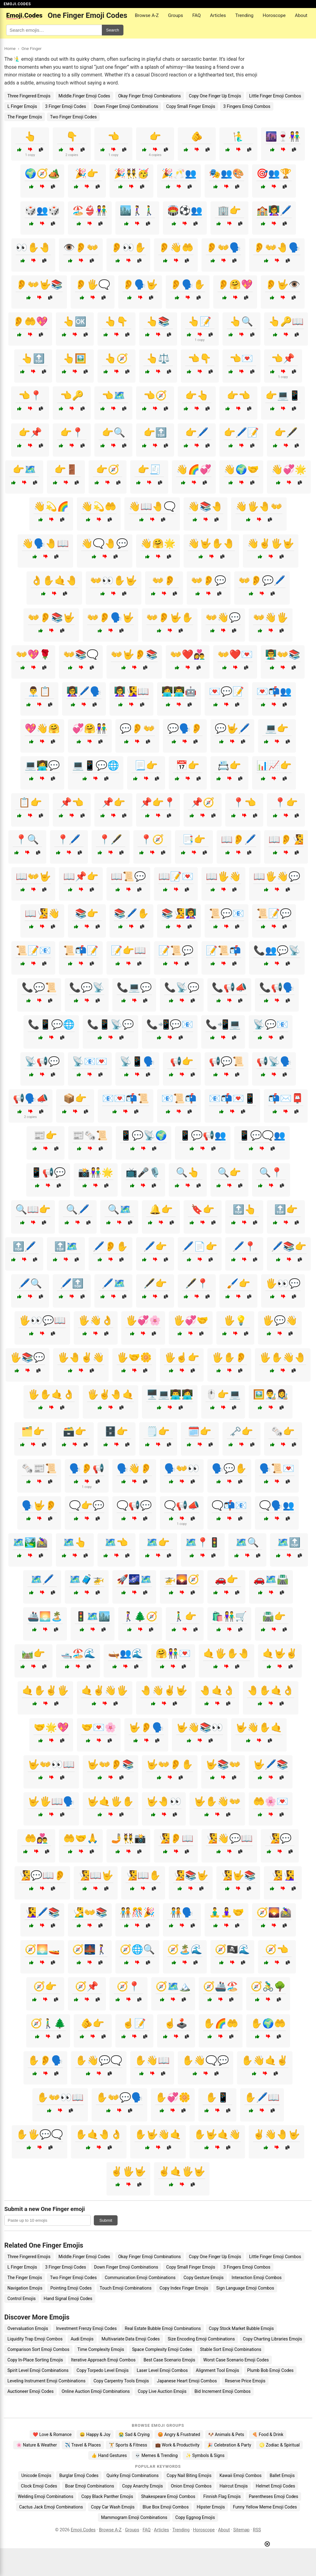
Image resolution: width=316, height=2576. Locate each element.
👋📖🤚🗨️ (152, 506)
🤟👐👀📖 (51, 1764)
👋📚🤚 (205, 506)
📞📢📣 (229, 987)
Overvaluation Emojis (27, 2328)
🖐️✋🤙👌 (51, 1394)
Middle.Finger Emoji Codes (84, 95)
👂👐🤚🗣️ (276, 247)
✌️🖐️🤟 (128, 2171)
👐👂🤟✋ (169, 617)
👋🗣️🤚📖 (45, 543)
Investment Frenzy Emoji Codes (86, 2328)
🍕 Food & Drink (267, 2434)
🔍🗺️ (119, 1209)
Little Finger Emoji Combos (275, 95)
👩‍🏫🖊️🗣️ (84, 691)
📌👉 (113, 802)
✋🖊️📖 (262, 2097)
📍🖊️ (69, 839)
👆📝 (199, 321)
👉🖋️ (286, 432)
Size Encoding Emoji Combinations (201, 2338)
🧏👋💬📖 (229, 1838)
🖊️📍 (244, 1246)
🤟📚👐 (223, 1764)
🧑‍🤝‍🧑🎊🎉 (137, 1912)
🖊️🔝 (72, 1283)
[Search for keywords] (54, 30)
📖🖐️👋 (223, 876)
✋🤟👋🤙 (158, 2134)
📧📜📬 (179, 1098)
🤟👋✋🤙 (258, 1727)
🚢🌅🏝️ (45, 1616)
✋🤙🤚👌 (98, 2134)
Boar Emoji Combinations (89, 2486)
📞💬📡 (86, 987)
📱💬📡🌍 (143, 1135)
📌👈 (72, 802)
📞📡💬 (181, 987)
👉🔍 (113, 432)
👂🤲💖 (30, 321)
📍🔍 (27, 839)
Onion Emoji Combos (191, 2486)
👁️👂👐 (80, 247)
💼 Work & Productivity (177, 2444)
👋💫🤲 (98, 506)
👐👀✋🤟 (113, 580)
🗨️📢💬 (134, 1505)
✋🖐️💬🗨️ (39, 2134)
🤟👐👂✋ (169, 1764)
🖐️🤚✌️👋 (80, 1357)
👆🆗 (74, 321)
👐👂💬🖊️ (262, 580)
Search (112, 30)
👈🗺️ (113, 395)
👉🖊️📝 (241, 432)
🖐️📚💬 (27, 1357)
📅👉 (187, 765)
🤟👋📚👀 (199, 1727)
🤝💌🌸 (98, 1727)
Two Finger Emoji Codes (73, 116)
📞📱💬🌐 (51, 1024)
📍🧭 (152, 839)
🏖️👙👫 (89, 210)
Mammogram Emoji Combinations (134, 2517)
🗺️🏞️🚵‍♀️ (30, 1542)
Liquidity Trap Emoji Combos (35, 2338)
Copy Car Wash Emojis (113, 2506)
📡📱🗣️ (137, 1061)
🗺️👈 (116, 1542)
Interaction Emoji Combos (257, 2277)
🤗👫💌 (173, 1653)
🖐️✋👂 (229, 1357)
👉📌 (30, 432)
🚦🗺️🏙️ (92, 1616)
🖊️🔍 (30, 1283)
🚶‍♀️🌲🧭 (140, 1616)
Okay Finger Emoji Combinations (149, 95)
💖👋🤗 (42, 728)
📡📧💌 (89, 1061)
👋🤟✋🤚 (211, 543)
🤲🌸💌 (270, 1801)
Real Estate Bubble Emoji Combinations (163, 2328)
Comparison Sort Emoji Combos (38, 2349)
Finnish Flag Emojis (222, 2496)
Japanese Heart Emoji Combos (187, 2380)
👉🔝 (155, 432)
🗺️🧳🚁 (86, 1579)
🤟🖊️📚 (270, 1764)
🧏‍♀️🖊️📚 (42, 1912)
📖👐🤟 (33, 876)
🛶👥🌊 (125, 1653)
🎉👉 (86, 173)
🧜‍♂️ (238, 136)
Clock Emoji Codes (39, 2486)
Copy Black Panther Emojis (107, 2496)
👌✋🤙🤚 (54, 580)
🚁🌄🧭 (181, 1579)
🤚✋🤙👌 (270, 1690)
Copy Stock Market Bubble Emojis (241, 2328)
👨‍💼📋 (39, 691)
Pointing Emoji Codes (71, 2288)
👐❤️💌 (235, 654)
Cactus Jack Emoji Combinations (51, 2506)
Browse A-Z (147, 15)
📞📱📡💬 (110, 1024)
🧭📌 (86, 1986)
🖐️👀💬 (283, 1283)
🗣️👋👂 (134, 1468)
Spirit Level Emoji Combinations (38, 2370)
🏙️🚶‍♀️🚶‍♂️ (137, 210)
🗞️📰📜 (39, 1468)
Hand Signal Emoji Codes (68, 2298)
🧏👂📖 (175, 1838)
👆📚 (158, 321)
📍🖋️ (110, 839)
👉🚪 (66, 469)
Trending (244, 15)
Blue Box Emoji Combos (166, 2506)
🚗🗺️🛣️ (271, 1579)
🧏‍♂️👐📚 (89, 1912)
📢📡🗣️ (274, 1061)
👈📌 (283, 358)
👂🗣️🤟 (140, 284)
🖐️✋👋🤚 (282, 1357)
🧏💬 (280, 1838)
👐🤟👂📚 (134, 654)
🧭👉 (45, 1986)
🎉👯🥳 (131, 173)
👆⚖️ (158, 358)
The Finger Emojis (24, 116)
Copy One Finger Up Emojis (215, 95)
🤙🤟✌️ (279, 1653)
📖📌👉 (80, 876)
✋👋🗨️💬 (205, 2060)
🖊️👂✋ (110, 1246)
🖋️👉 (155, 1283)
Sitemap (241, 2530)
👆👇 (116, 321)
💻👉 (277, 728)
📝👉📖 (128, 950)
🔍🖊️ (77, 1209)
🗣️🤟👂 (39, 1505)
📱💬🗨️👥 (262, 1135)
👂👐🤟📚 (39, 284)
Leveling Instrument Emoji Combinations (46, 2380)
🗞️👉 (283, 1431)
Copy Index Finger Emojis (184, 2288)
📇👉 (229, 765)
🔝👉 (286, 1209)
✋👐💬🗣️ (119, 2097)
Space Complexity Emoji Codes (162, 2349)
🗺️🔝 (289, 1542)
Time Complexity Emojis (100, 2349)
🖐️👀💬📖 (42, 1320)
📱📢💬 (48, 1172)
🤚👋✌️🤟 (163, 1690)
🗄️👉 (116, 1431)
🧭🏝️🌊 (184, 1949)
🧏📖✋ (143, 1875)
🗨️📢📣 (181, 1505)
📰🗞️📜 (90, 1135)
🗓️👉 (199, 1431)
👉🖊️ (197, 432)
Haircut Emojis (233, 2486)
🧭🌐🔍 (137, 1949)
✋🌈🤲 (220, 2023)
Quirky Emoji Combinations (132, 2475)
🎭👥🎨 (226, 173)
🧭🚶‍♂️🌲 (48, 2023)
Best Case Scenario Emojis (169, 2359)
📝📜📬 (223, 950)
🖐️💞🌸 (143, 1320)
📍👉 (286, 802)
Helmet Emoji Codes (275, 2486)
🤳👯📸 (128, 1838)
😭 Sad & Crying (134, 2434)
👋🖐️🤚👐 (258, 506)
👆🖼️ (74, 358)
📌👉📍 (158, 802)
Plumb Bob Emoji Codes (270, 2370)
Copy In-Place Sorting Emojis (35, 2359)
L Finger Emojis (22, 106)
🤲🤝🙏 (80, 1838)
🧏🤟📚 (238, 1875)
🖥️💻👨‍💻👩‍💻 (169, 1394)
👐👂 (164, 580)
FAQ (196, 15)
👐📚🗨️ (80, 654)
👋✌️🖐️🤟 (270, 543)
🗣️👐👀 (181, 1468)
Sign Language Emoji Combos (245, 2288)
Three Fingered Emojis (29, 95)
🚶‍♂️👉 (185, 1616)
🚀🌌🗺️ (134, 1579)
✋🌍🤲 (268, 2023)
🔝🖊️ (24, 1246)
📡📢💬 (42, 1061)
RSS (257, 2530)
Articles (218, 15)
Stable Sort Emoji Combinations (230, 2349)
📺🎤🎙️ (143, 1172)
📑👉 (194, 839)
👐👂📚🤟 (51, 617)
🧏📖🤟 (95, 1875)
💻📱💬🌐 (95, 765)
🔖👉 (202, 1209)
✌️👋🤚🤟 (276, 2134)
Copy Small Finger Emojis (190, 106)
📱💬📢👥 (202, 1135)
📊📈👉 (274, 765)
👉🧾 (149, 469)
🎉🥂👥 (179, 173)
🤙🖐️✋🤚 (226, 1653)
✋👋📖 (152, 2060)
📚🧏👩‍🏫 (179, 913)
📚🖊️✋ (131, 913)
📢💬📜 (226, 1061)
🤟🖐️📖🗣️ (51, 1801)
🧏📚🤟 (190, 1875)
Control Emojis (21, 2298)
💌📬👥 (274, 691)
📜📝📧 (33, 950)
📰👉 (45, 1135)
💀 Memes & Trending (156, 2455)
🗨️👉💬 (86, 1505)
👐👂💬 (208, 580)
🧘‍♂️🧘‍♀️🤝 (226, 1912)
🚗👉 (226, 1579)
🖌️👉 (238, 1283)
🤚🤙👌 (217, 1690)
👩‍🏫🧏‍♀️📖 (131, 691)
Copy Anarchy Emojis (142, 2486)
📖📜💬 (128, 876)
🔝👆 (244, 1209)
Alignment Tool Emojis (217, 2370)
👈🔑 (72, 395)
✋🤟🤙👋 (217, 2134)
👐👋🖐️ (270, 617)
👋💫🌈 (51, 506)
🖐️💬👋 (279, 1320)
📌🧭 (202, 802)
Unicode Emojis (36, 2475)
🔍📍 (271, 1172)
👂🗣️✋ (187, 284)
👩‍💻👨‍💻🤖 (179, 691)
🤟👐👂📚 (110, 1764)
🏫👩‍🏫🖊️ (274, 210)
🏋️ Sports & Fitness (128, 2444)
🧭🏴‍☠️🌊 (232, 1949)
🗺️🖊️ (42, 1579)
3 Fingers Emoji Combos (246, 106)
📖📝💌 (175, 876)
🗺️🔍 (247, 1542)
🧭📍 (128, 1986)
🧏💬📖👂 (42, 1875)
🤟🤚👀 (163, 1801)
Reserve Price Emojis (245, 2380)
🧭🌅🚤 (42, 1949)
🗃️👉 (74, 1431)
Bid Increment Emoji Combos (222, 2391)
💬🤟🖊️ (232, 728)
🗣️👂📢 (86, 1468)
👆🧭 (116, 358)
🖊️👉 (155, 1246)
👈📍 (30, 395)
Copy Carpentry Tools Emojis (121, 2380)
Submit (105, 2220)
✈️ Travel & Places (83, 2444)
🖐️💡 (235, 1320)
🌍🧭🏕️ (42, 173)
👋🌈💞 (193, 469)
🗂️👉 (33, 1431)
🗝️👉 (241, 1431)
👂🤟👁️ (282, 284)
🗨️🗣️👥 (276, 1505)
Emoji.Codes (83, 2530)
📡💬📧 (270, 1024)
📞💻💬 (134, 987)
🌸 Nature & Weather (36, 2444)
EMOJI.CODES (17, 4)
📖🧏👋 (42, 913)
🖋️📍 (197, 1283)
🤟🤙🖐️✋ (110, 1801)
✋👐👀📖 (60, 2097)
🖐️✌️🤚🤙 (110, 1394)
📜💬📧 (226, 913)
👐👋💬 (223, 617)
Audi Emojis (82, 2338)
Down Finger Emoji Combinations (126, 106)
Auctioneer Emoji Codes (30, 2391)
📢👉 (181, 1061)
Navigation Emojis (24, 2288)
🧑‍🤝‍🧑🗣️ (181, 1912)
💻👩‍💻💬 (42, 765)
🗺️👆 (74, 1542)
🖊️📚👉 (288, 1246)
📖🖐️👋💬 (276, 876)
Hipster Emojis (211, 2506)
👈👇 (199, 358)
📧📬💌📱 (232, 1098)
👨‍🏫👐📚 (282, 654)
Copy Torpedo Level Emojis (103, 2370)
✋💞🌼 (172, 2097)
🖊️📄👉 (199, 1246)
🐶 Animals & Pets (226, 2434)
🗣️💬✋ (229, 1468)
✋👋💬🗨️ (98, 2060)
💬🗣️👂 (184, 728)
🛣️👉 (274, 1616)
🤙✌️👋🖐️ (104, 1690)
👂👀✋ (128, 247)
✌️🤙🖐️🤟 (181, 2171)
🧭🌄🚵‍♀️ (274, 1912)
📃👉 (146, 765)
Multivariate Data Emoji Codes (131, 2338)
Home (10, 48)
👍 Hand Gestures (109, 2455)
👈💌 (241, 358)
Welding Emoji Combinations (45, 2496)
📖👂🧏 (286, 839)
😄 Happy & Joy (95, 2434)
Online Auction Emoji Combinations (96, 2391)
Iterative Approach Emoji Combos (103, 2359)
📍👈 (244, 802)
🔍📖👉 (33, 1209)
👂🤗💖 (235, 284)
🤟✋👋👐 (217, 1801)
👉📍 (72, 432)
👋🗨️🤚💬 (104, 543)
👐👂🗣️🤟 (110, 617)
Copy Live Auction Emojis (162, 2391)
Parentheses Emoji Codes (273, 2496)
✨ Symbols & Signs (205, 2455)
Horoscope (274, 15)
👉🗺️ (24, 469)
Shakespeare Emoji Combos (168, 2496)
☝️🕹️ (176, 2023)
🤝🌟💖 (51, 1727)
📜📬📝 (80, 950)
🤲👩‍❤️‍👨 (36, 1838)
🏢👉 (229, 210)
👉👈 (238, 395)
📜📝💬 (274, 913)
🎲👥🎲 (42, 210)
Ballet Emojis (282, 2475)
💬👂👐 (137, 728)
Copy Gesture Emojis (204, 2277)
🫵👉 (92, 2023)
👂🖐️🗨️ (92, 284)
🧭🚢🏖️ (220, 1986)
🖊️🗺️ (113, 1283)
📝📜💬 (175, 950)
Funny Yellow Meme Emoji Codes (265, 2506)
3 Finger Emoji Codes (65, 106)
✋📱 (217, 2097)
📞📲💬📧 (169, 1024)
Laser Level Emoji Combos (162, 2370)
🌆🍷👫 (283, 136)
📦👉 (75, 1098)
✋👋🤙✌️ (264, 2060)
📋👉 (30, 802)
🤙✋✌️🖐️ (45, 1690)
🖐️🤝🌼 (134, 1357)
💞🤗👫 (89, 728)
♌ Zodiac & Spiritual (279, 2444)
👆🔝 (33, 358)
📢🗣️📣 (30, 1098)
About (301, 15)
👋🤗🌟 (158, 543)
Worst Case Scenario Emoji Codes (236, 2359)
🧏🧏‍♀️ (282, 1875)
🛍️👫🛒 (229, 1616)
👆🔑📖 (286, 321)
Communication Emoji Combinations (140, 2277)
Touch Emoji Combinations (126, 2288)
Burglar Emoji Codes (78, 2475)
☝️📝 (134, 2023)
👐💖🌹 (33, 654)
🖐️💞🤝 (190, 1320)
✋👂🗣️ (45, 2060)
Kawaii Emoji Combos (240, 2475)
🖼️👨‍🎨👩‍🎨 (270, 1394)
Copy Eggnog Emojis (195, 2517)
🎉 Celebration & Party (229, 2444)
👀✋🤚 (33, 247)
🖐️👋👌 (95, 1320)
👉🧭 (107, 469)
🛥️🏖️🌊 (78, 1653)
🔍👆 (187, 1172)
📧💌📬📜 (125, 1098)
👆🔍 (241, 321)
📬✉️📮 (285, 1098)
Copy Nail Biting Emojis (189, 2475)
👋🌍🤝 (241, 469)
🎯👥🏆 (274, 173)
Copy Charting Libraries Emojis (272, 2338)
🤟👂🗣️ (146, 1727)
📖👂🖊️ (238, 839)
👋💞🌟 (288, 469)
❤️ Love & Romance (52, 2434)
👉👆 (197, 395)
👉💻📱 (283, 395)
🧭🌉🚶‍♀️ (89, 1949)
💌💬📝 (226, 691)
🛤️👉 (33, 1653)
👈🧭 (155, 395)
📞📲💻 (223, 1024)
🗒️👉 (158, 1431)
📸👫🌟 (95, 1172)
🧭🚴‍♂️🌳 (268, 1986)
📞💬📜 (39, 987)
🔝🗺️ (66, 1246)
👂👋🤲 (175, 247)
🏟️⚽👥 (184, 210)
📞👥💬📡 (276, 950)
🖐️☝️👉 (181, 1357)
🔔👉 (161, 1209)
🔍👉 (229, 1172)
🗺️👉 (158, 1542)
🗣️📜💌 (276, 1468)
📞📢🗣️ (276, 987)
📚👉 (86, 913)
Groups (175, 15)
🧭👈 (277, 1949)
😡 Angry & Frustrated (179, 2434)
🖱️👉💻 (223, 1394)
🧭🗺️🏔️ (173, 1986)
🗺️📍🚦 (202, 1542)
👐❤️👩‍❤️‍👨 (187, 654)
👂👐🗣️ (223, 247)
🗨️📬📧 (229, 1505)
